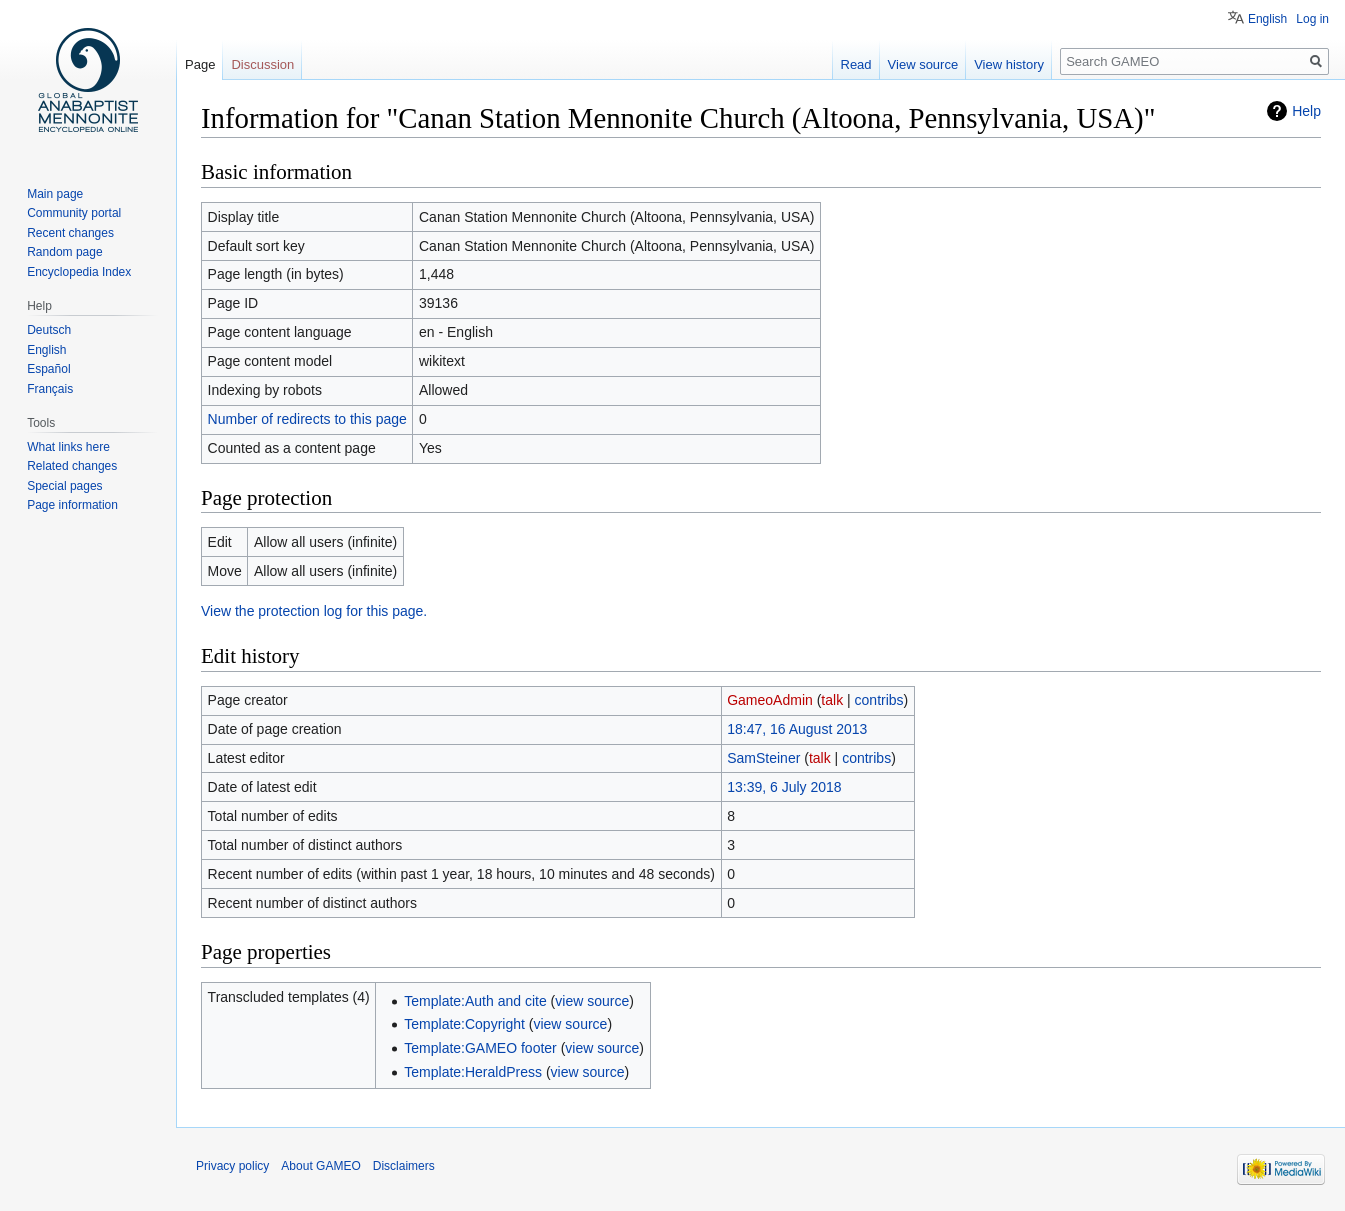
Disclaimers (404, 1166)
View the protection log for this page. (314, 611)
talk (832, 700)
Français (50, 389)
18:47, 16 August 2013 (797, 729)
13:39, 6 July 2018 (784, 787)
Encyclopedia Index (79, 272)
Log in (1312, 19)
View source (923, 64)
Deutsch (49, 330)
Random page (64, 252)
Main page (55, 194)
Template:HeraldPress (473, 1072)
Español (48, 369)
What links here (68, 447)
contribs (879, 700)
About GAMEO (320, 1166)
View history (1009, 64)
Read (856, 64)
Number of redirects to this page (307, 419)
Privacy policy (232, 1166)
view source (592, 1001)
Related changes (72, 466)
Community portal (74, 213)
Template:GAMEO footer (480, 1048)
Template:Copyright (464, 1024)
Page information (72, 505)
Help (1306, 111)
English (1267, 19)
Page (200, 64)
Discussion (262, 64)
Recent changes (70, 233)
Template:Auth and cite (475, 1001)
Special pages (64, 486)
